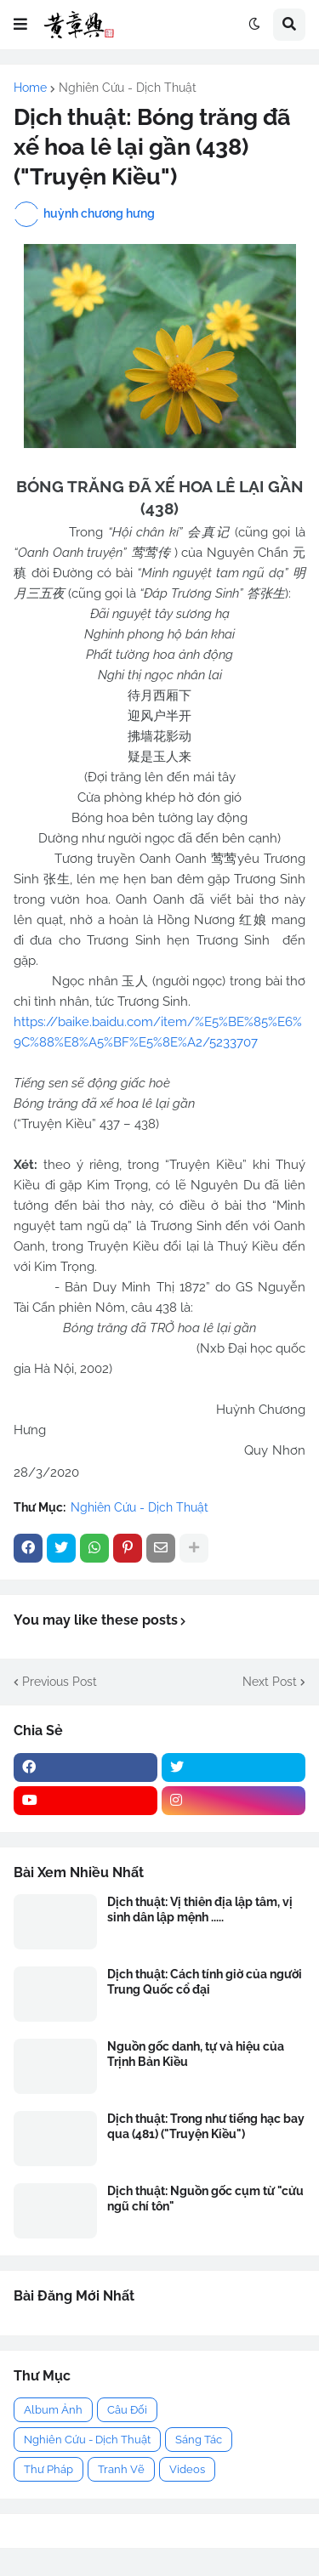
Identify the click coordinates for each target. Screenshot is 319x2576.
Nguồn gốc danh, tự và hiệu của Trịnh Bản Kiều (195, 2054)
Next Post (269, 1681)
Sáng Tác (198, 2439)
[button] (20, 24)
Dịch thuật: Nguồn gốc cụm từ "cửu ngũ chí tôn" (205, 2198)
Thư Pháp (48, 2469)
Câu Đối (127, 2409)
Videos (187, 2469)
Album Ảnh (53, 2409)
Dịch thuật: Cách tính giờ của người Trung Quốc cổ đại (204, 1981)
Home (30, 88)
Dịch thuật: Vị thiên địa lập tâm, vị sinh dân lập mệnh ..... (200, 1909)
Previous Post (59, 1681)
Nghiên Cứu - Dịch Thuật (128, 88)
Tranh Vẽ (121, 2469)
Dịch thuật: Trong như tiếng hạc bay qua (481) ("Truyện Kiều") (206, 2126)
